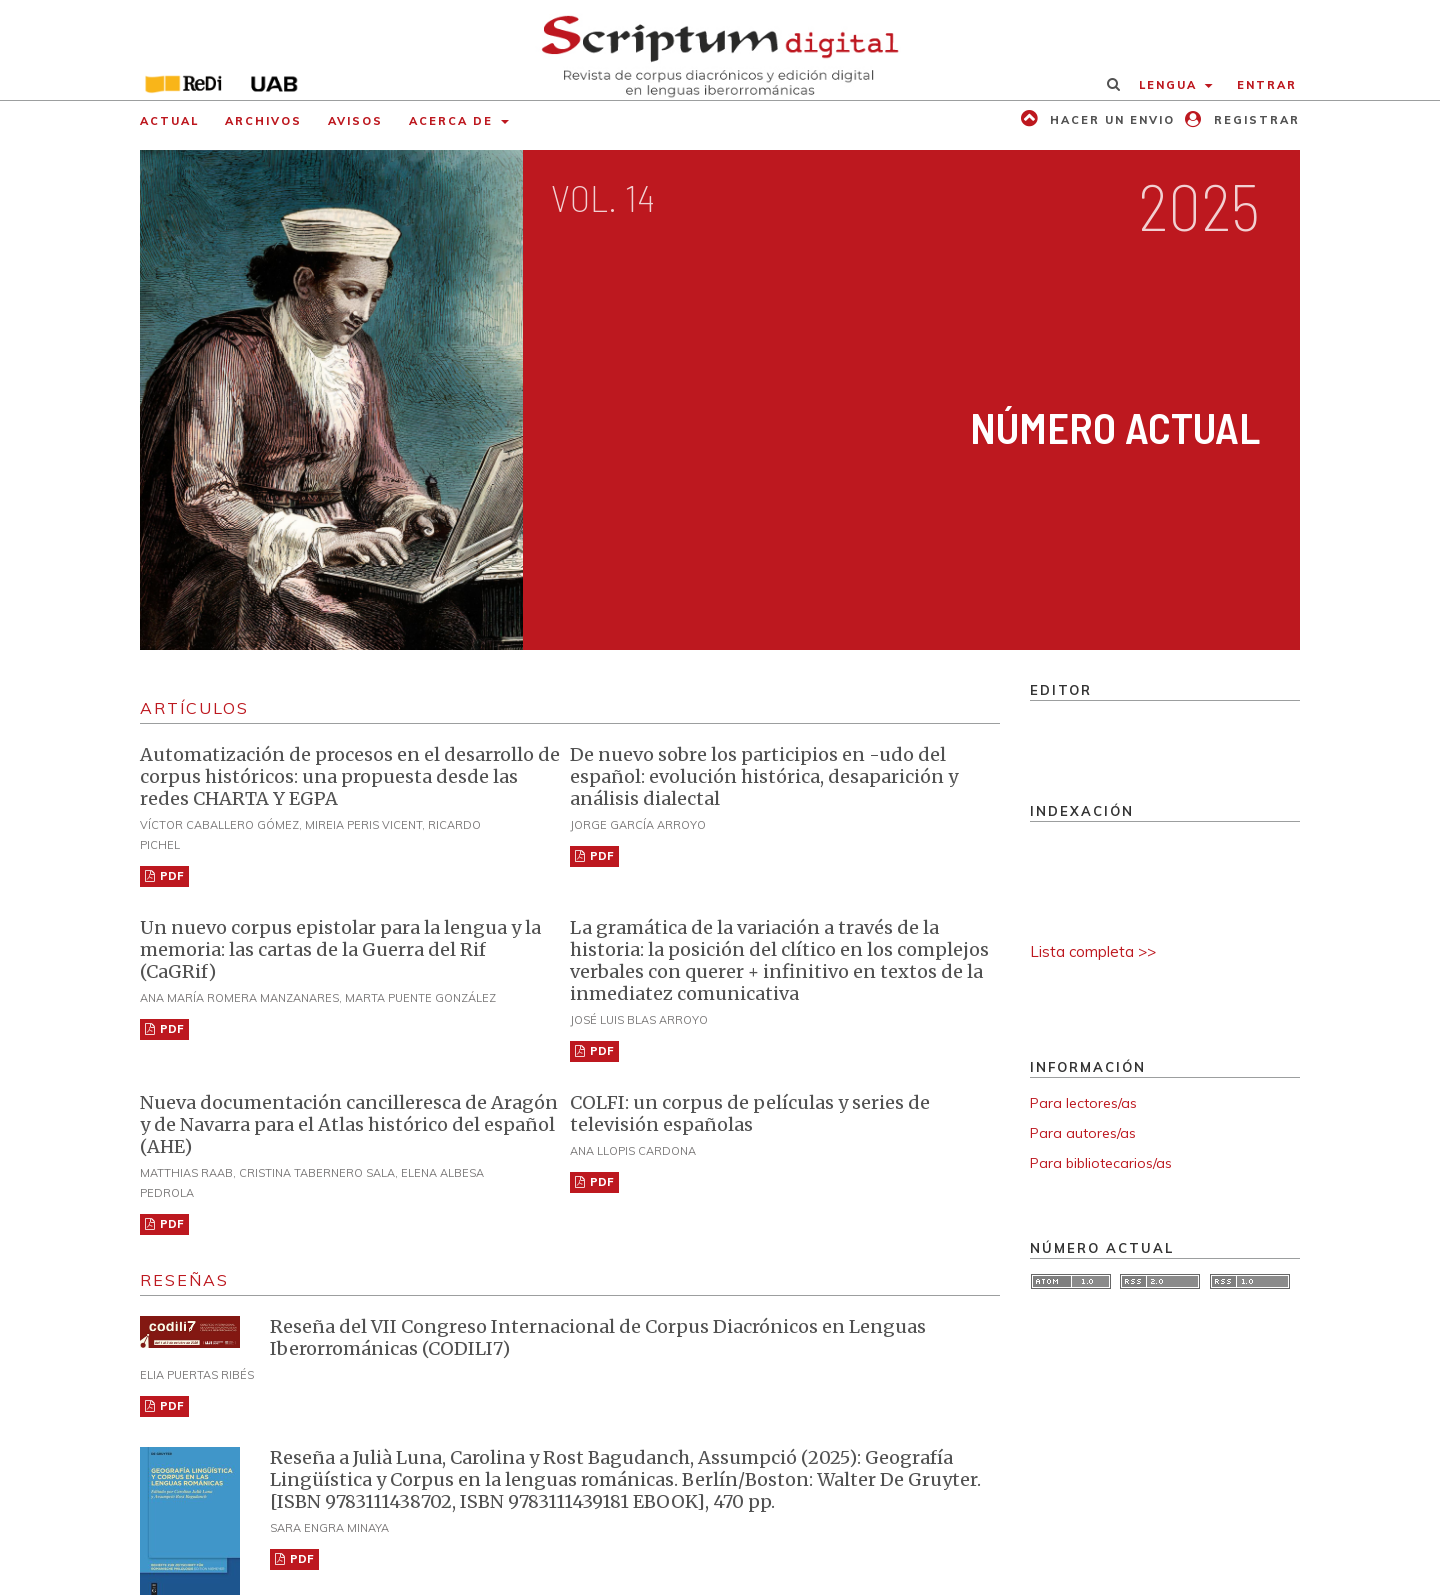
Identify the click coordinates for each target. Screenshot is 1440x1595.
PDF (170, 876)
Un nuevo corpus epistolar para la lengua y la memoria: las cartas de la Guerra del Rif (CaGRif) (340, 949)
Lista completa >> (1093, 951)
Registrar (1254, 120)
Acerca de (453, 121)
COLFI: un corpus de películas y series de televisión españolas (750, 1113)
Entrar (1267, 85)
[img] (720, 50)
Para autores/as (1083, 1133)
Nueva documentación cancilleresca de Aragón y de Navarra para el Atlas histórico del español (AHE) (349, 1124)
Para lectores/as (1083, 1103)
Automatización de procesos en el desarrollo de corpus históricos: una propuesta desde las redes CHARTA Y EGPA (350, 776)
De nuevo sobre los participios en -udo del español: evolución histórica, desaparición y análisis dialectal (764, 776)
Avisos (355, 121)
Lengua (1170, 85)
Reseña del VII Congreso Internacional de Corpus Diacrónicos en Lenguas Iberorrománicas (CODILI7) (598, 1337)
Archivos (263, 121)
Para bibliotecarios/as (1101, 1163)
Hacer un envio (1110, 120)
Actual (169, 121)
